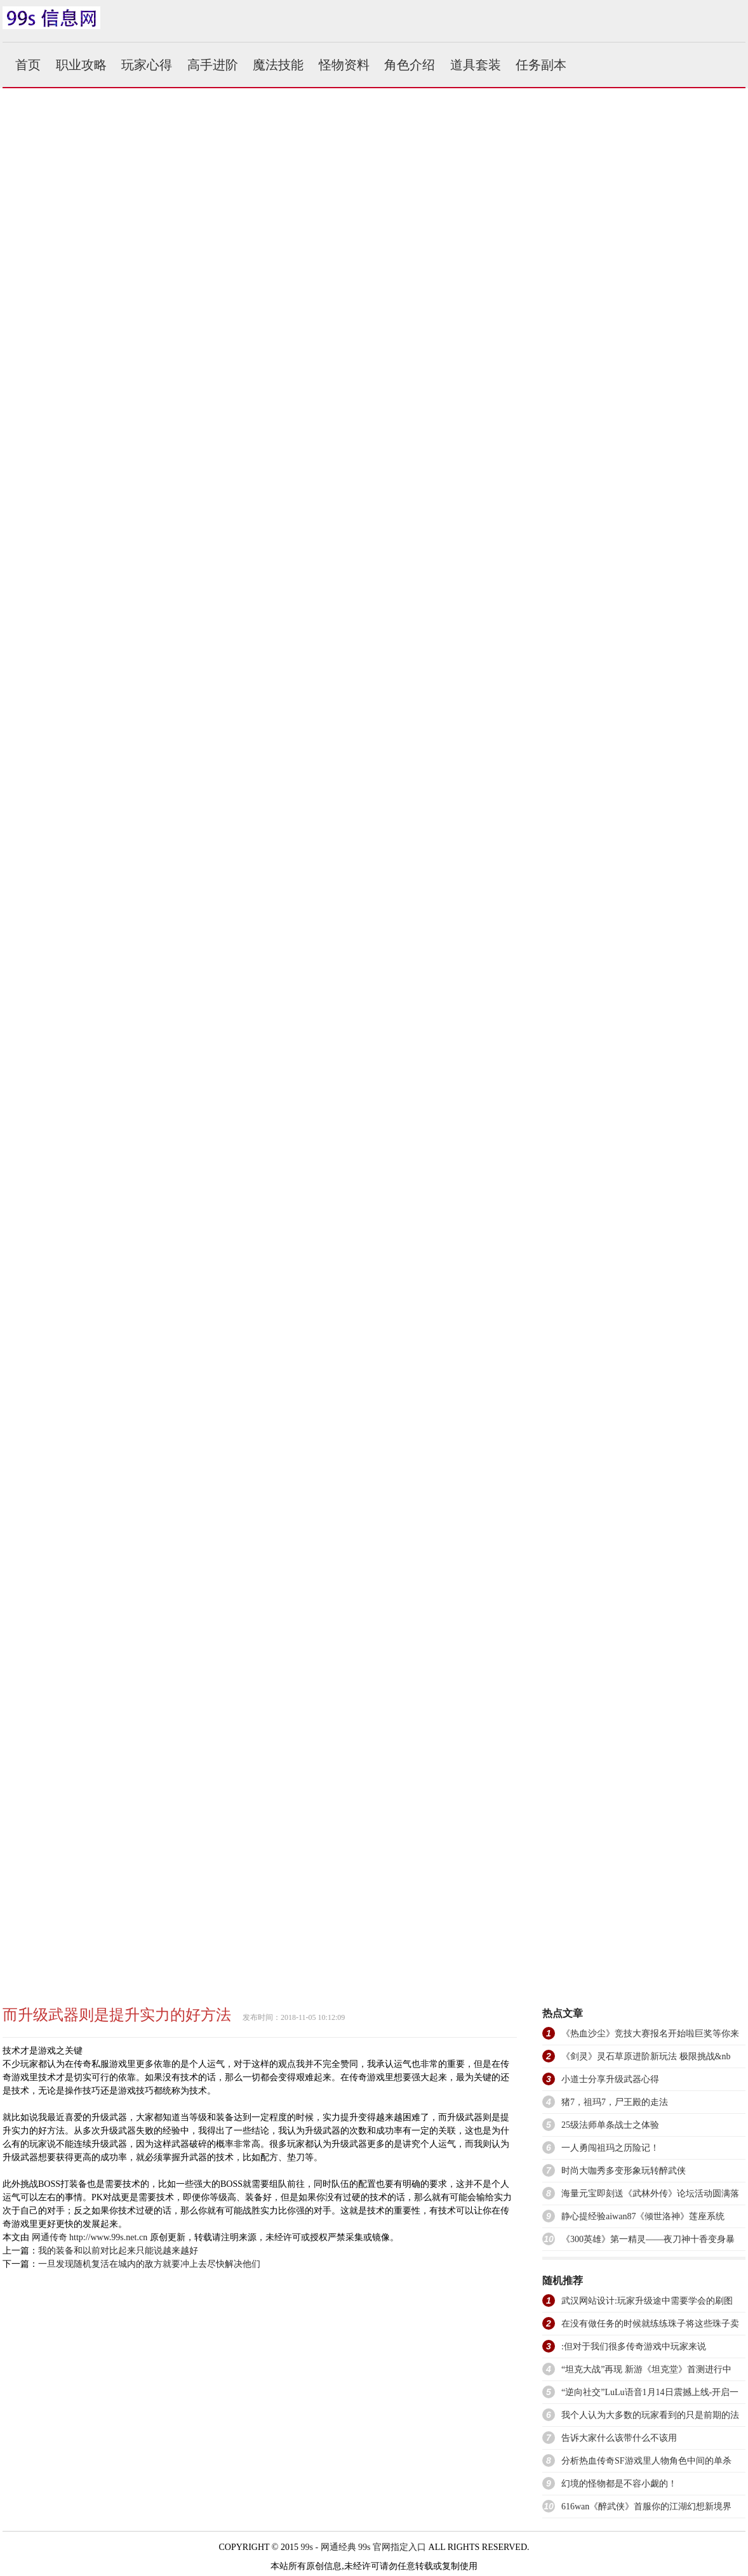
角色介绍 (409, 65)
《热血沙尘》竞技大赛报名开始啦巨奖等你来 (650, 2033)
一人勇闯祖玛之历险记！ (610, 2148)
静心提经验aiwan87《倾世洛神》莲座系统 (643, 2216)
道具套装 (475, 65)
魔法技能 (278, 65)
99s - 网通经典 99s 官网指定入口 (363, 2547)
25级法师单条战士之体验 (610, 2125)
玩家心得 (146, 65)
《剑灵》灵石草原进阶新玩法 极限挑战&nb (645, 2056)
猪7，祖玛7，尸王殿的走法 (614, 2102)
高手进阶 (212, 65)
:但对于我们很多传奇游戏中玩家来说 (633, 2346)
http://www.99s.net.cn (108, 2237)
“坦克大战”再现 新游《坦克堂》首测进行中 (646, 2369)
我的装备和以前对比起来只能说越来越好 (118, 2250)
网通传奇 (49, 2237)
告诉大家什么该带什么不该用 (619, 2438)
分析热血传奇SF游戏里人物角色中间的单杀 (646, 2461)
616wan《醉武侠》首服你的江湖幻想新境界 (646, 2506)
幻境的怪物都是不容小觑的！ (619, 2483)
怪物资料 (344, 65)
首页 (28, 65)
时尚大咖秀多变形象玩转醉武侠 (623, 2170)
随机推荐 (562, 2280)
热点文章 (562, 2013)
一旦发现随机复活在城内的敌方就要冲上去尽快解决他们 (149, 2264)
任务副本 (541, 65)
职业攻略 (81, 65)
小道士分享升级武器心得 (610, 2079)
